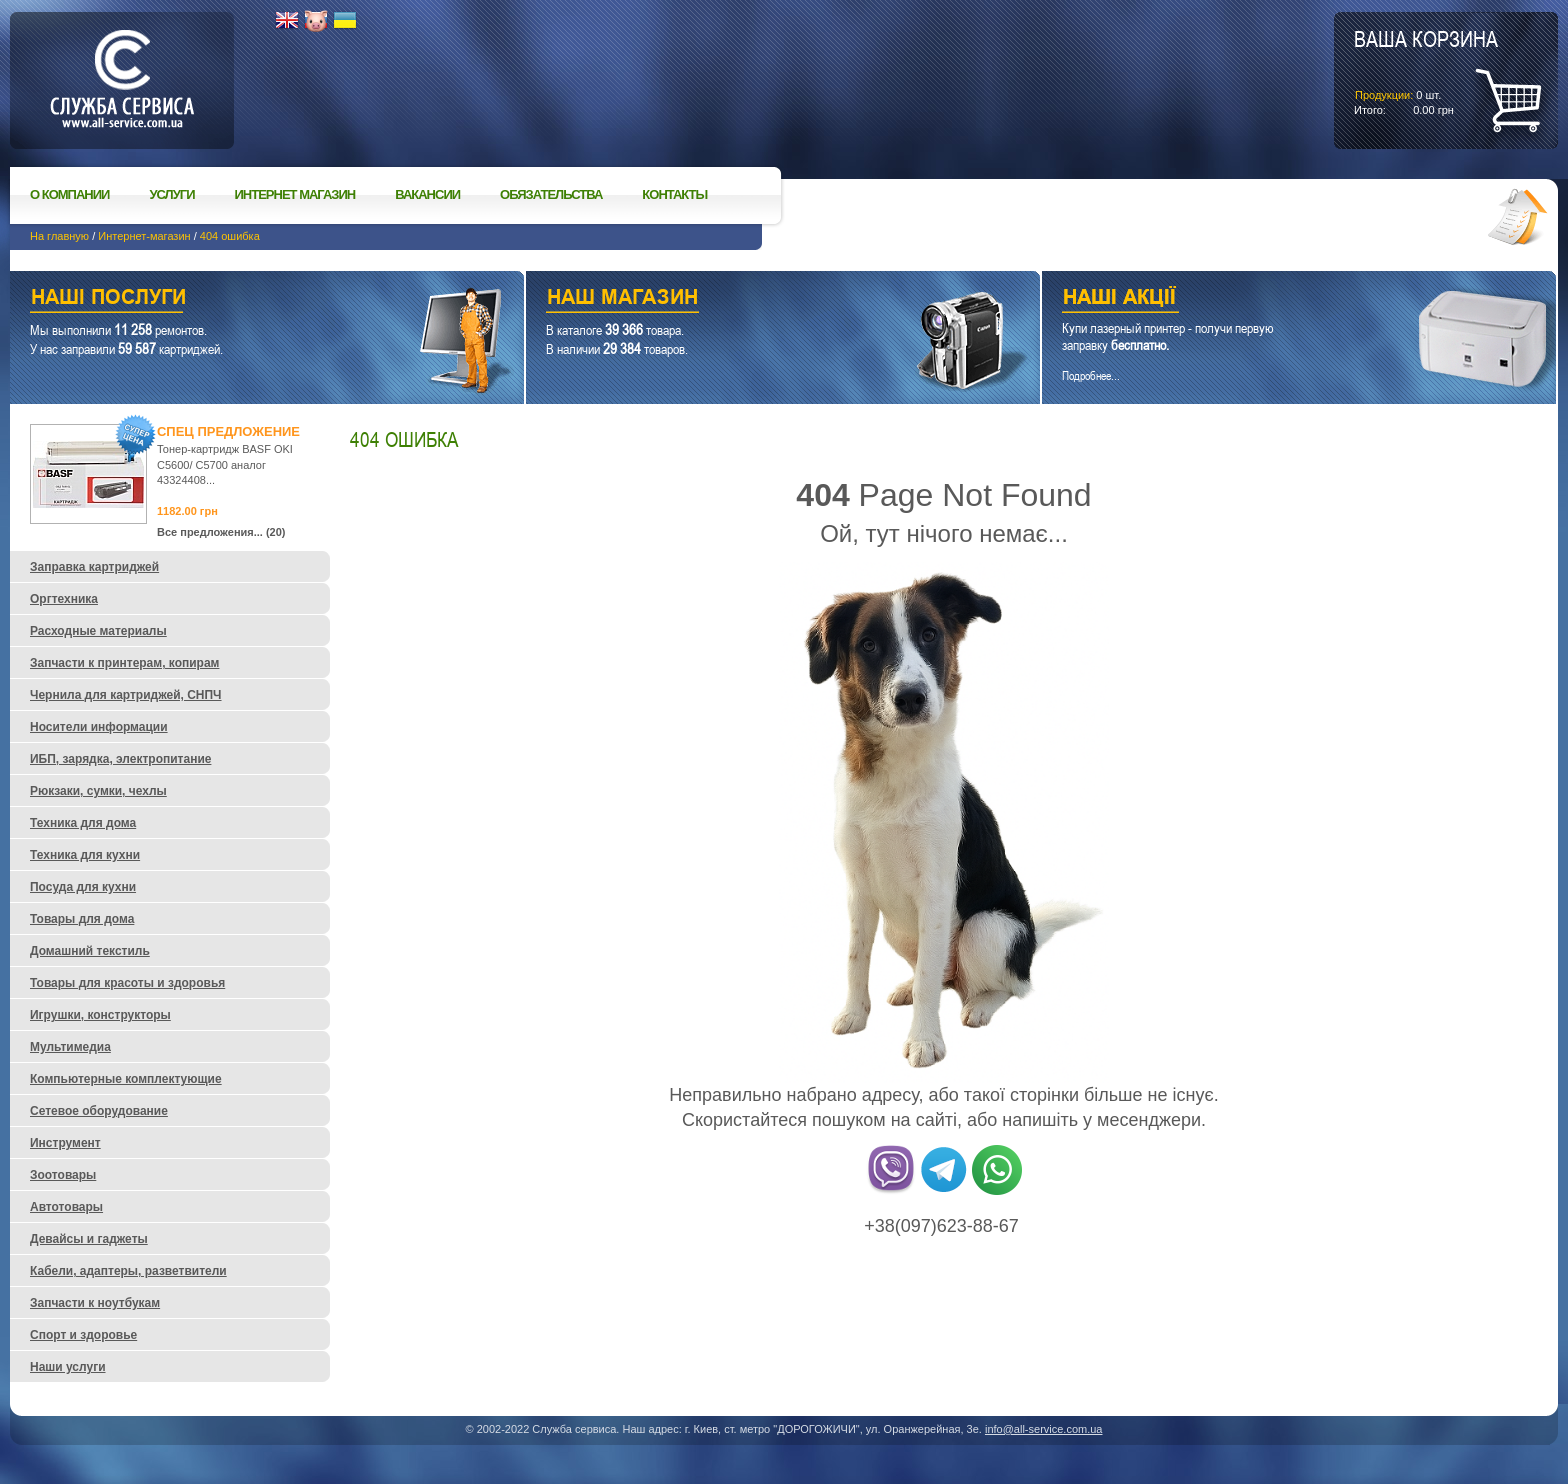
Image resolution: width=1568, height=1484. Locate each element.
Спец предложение (228, 431)
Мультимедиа (70, 1047)
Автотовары (66, 1207)
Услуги (171, 194)
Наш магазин (748, 299)
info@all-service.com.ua (1044, 1429)
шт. (1426, 71)
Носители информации (99, 727)
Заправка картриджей (94, 567)
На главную (59, 236)
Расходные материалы (98, 631)
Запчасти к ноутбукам (95, 1303)
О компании (69, 194)
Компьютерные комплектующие (126, 1079)
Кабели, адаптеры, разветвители (128, 1271)
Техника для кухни (85, 855)
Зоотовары (63, 1175)
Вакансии (427, 194)
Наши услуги (242, 299)
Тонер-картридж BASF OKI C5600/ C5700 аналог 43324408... (225, 464)
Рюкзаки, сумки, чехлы (98, 791)
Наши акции (1271, 299)
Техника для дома (83, 823)
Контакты (674, 194)
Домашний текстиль (90, 951)
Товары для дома (82, 919)
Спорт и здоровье (83, 1335)
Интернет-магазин (144, 236)
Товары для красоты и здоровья (127, 983)
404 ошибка (230, 236)
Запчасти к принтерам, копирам (124, 663)
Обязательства (551, 194)
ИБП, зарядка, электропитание (120, 759)
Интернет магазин (295, 194)
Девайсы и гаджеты (89, 1239)
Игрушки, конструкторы (100, 1015)
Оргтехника (64, 599)
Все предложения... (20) (221, 532)
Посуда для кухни (83, 887)
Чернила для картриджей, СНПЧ (126, 695)
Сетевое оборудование (99, 1111)
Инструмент (65, 1143)
